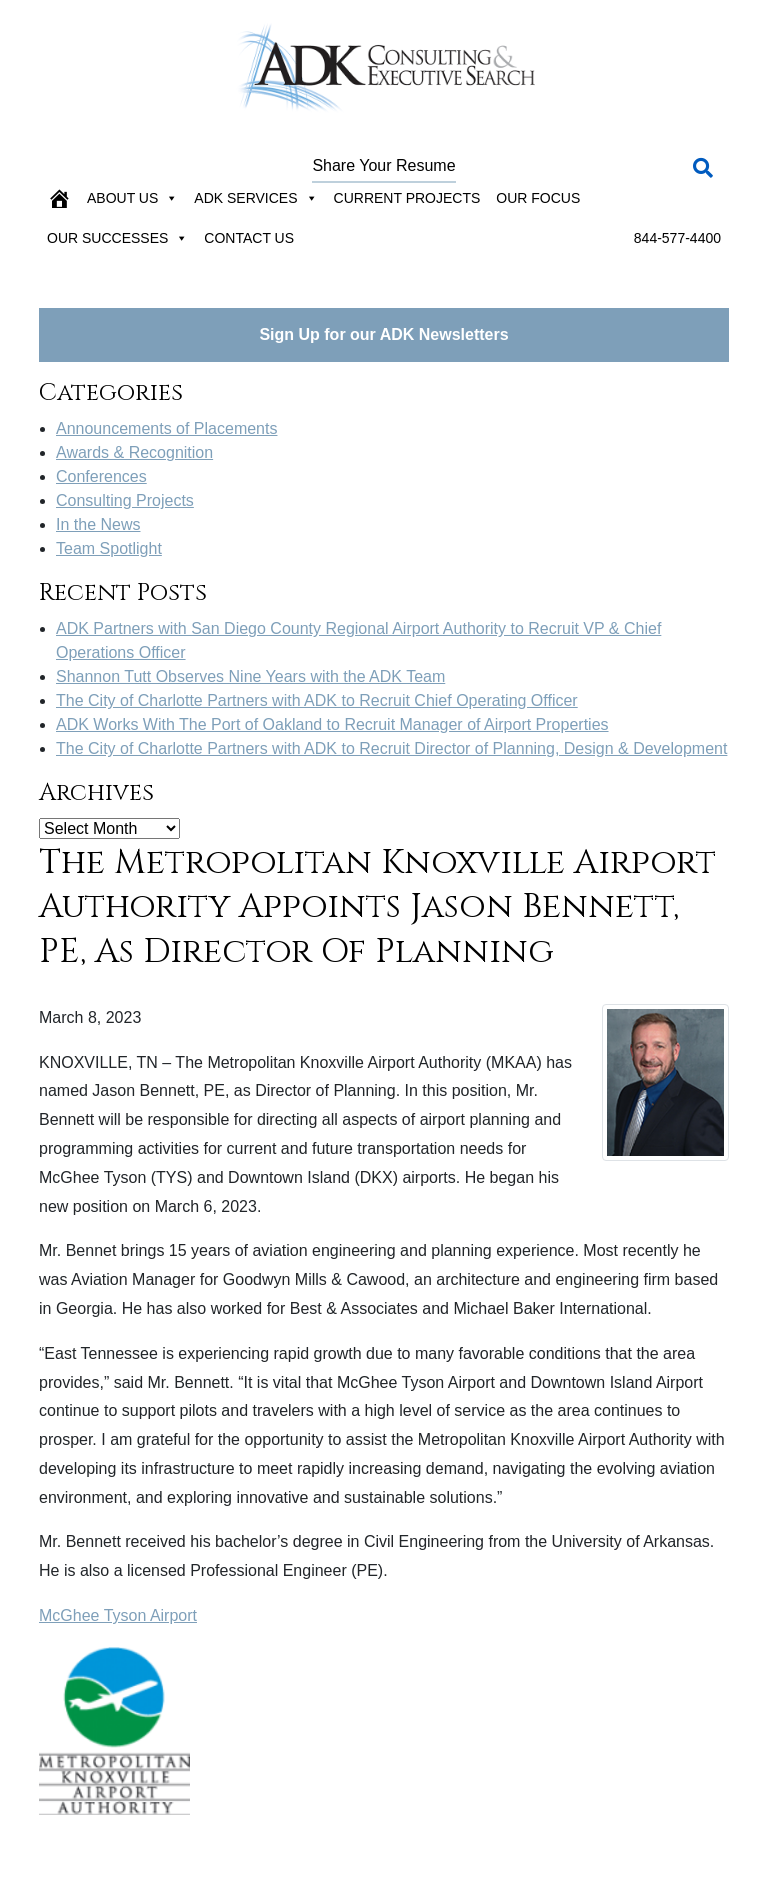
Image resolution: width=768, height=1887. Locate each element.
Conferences (101, 476)
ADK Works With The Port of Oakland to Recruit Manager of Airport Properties (332, 724)
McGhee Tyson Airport (118, 1615)
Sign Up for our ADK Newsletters (383, 334)
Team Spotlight (109, 548)
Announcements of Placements (166, 428)
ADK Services (255, 198)
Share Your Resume (383, 165)
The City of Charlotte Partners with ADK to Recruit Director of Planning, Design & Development (391, 748)
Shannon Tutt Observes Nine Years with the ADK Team (250, 676)
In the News (98, 524)
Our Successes (117, 238)
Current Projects (407, 198)
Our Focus (538, 198)
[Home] (59, 198)
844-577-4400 (677, 238)
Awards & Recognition (134, 452)
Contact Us (249, 238)
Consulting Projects (125, 500)
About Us (132, 198)
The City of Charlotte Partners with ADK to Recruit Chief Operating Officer (317, 700)
